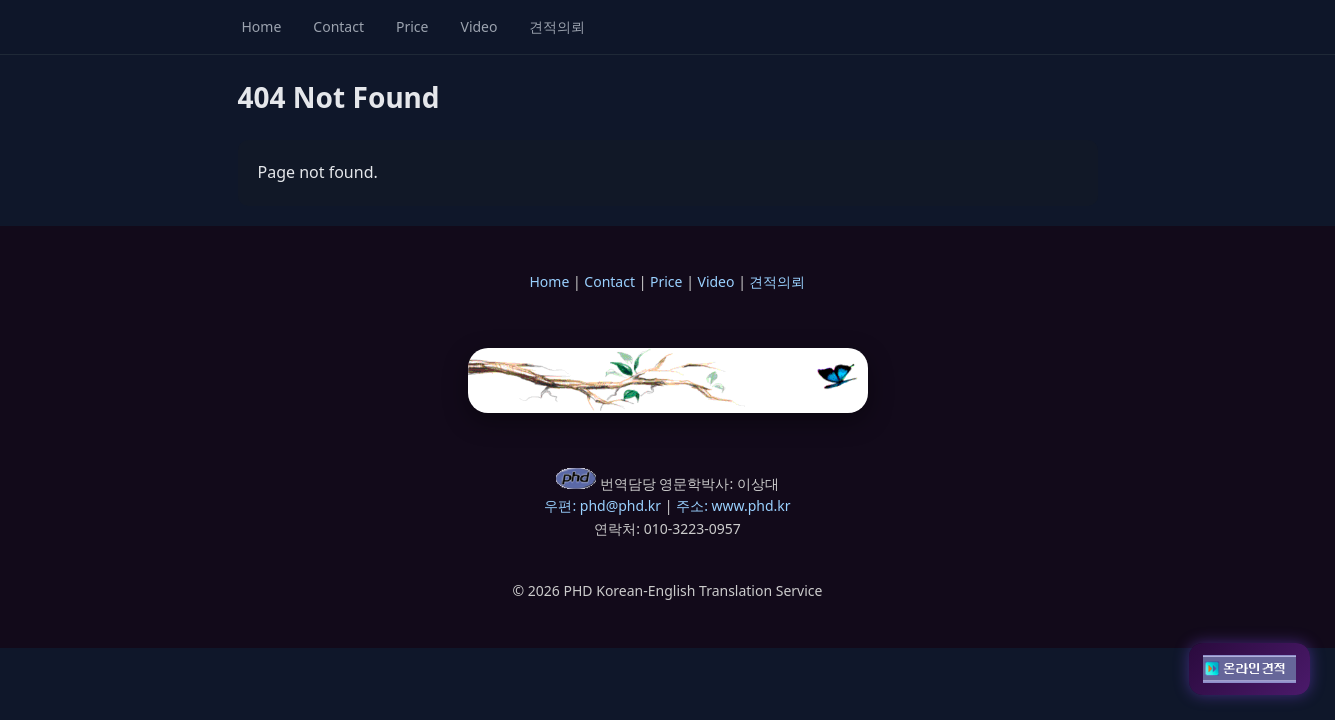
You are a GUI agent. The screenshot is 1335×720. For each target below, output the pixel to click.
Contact (338, 26)
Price (412, 26)
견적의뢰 (557, 26)
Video (478, 26)
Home (262, 26)
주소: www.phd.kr (733, 505)
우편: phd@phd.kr (602, 505)
